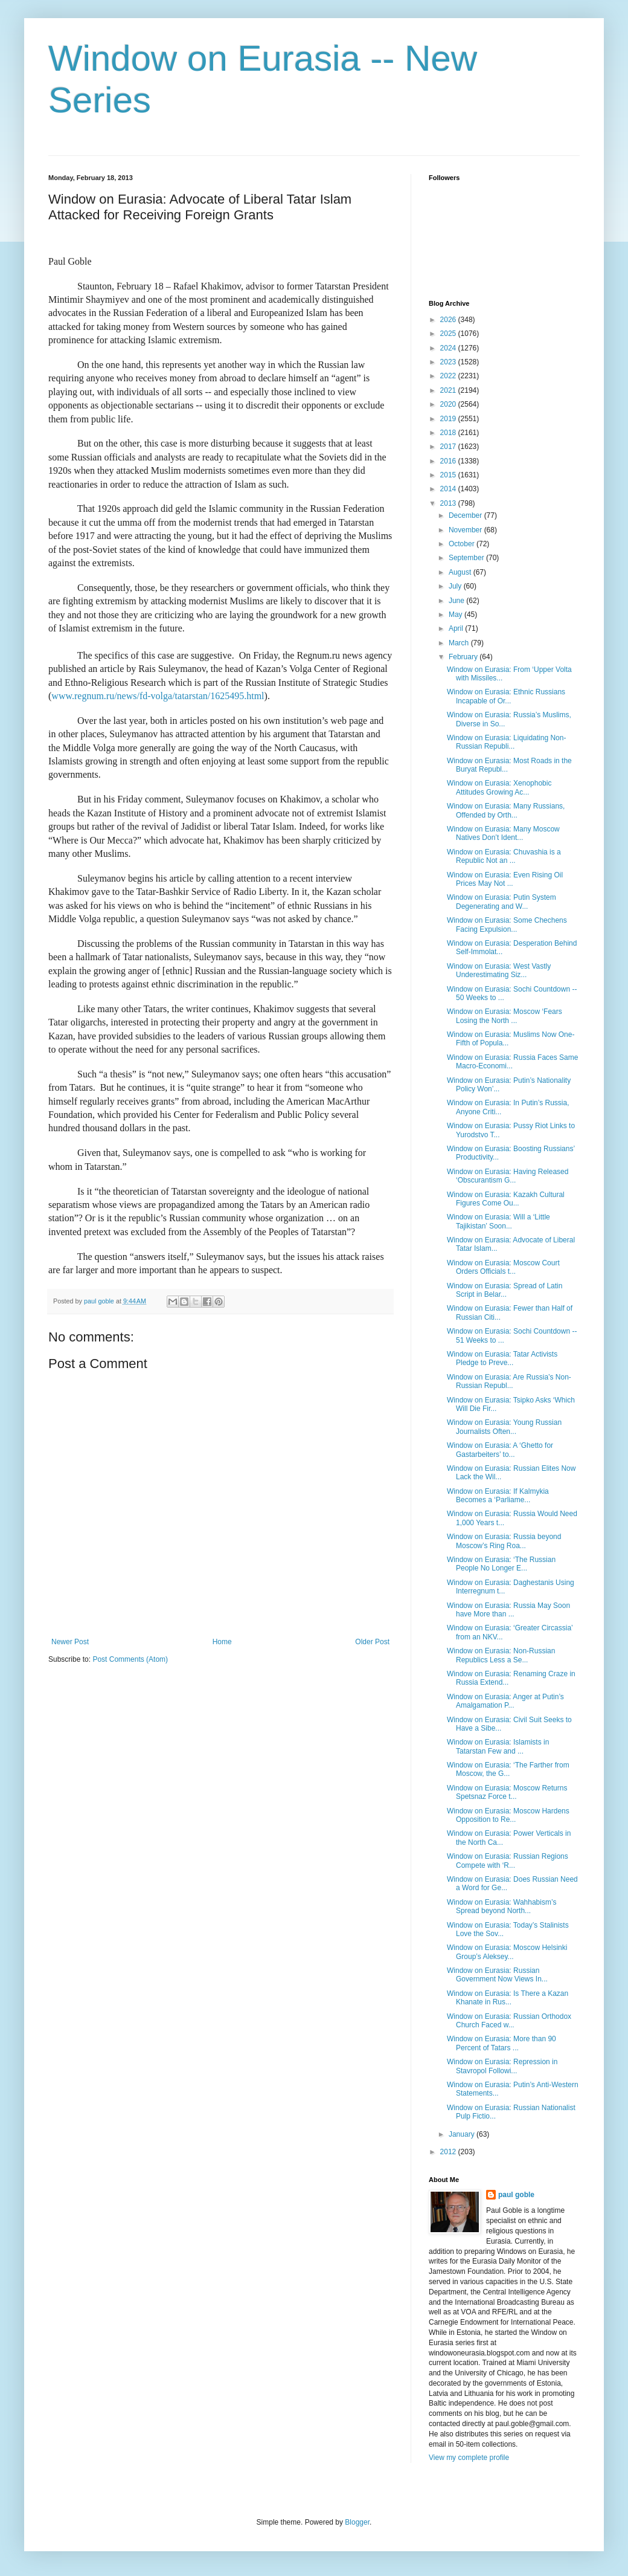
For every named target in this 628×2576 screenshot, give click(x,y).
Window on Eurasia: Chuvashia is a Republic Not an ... (504, 856)
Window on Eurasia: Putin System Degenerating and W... (501, 901)
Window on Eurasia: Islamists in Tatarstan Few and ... (498, 1746)
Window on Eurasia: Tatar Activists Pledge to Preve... (502, 1358)
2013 (449, 503)
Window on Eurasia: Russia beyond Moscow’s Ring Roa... (504, 1540)
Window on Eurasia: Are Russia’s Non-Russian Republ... (509, 1381)
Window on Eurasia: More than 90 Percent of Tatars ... (501, 2043)
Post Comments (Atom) (130, 1659)
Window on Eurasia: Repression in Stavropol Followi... (502, 2066)
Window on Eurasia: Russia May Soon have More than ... (508, 1609)
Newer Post (70, 1642)
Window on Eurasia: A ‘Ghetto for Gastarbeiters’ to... (500, 1449)
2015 (449, 475)
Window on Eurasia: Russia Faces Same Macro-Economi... (512, 1061)
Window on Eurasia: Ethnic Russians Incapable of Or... (506, 696)
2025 (449, 333)
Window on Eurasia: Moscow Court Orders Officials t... (503, 1267)
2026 (449, 319)
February (464, 657)
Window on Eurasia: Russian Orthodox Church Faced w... (509, 2020)
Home (222, 1642)
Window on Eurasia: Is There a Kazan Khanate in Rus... (507, 1997)
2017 (449, 446)
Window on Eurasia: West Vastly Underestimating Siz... (499, 970)
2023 (449, 362)
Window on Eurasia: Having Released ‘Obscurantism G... (507, 1175)
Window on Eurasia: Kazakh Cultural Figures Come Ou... (506, 1198)
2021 (449, 390)
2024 (449, 348)
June (457, 600)
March (460, 643)
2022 (449, 376)
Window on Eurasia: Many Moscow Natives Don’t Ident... (503, 833)
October (462, 544)
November (466, 530)
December (466, 515)
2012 (449, 2152)
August (461, 572)
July (456, 586)
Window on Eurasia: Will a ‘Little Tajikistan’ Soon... (498, 1221)
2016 (449, 461)
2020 (449, 404)
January (462, 2134)
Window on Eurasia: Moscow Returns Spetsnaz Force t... (507, 1792)
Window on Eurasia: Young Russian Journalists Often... (504, 1426)
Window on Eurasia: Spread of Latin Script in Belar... (504, 1290)
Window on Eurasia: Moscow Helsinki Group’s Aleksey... (507, 1951)
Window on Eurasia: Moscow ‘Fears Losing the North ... (504, 1015)
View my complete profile (469, 2457)
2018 (449, 432)
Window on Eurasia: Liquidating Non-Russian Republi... (506, 742)
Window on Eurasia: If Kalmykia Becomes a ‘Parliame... (498, 1495)
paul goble (516, 2194)
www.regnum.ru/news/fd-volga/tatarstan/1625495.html (157, 696)
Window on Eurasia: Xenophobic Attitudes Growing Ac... (499, 787)
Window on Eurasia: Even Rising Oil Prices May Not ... (505, 879)
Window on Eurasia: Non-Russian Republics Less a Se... (501, 1655)
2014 (449, 489)
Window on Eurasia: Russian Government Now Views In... (497, 1974)
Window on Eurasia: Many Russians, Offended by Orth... (506, 810)
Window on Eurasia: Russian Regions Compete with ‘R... (507, 1860)
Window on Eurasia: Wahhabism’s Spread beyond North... (501, 1906)
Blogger (357, 2522)
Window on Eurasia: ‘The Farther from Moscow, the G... (508, 1769)
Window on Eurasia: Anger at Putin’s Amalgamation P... (505, 1701)
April (457, 628)
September (467, 558)
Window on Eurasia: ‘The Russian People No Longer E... (501, 1563)
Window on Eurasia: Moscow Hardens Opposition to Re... (508, 1815)
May (456, 614)
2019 (449, 419)
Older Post (372, 1642)
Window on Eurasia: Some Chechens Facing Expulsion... (507, 924)
